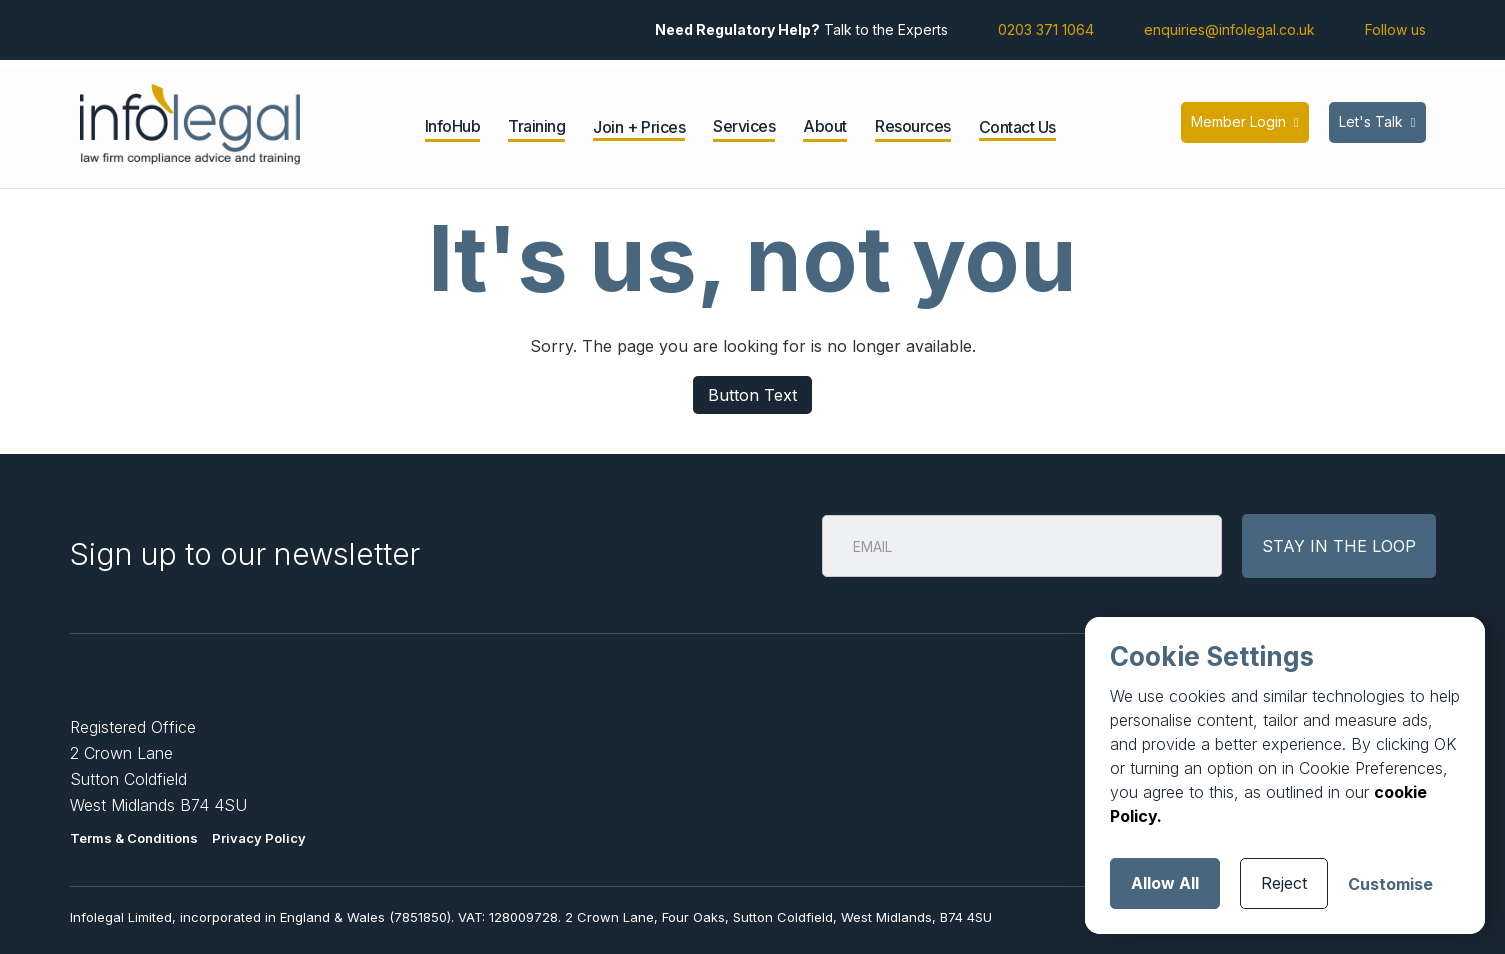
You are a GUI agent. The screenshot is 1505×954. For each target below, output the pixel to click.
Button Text (752, 395)
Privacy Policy (259, 838)
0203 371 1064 (1046, 29)
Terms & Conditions (134, 838)
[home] (190, 124)
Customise (1390, 884)
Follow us (1395, 29)
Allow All (1165, 883)
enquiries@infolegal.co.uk (1229, 29)
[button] (453, 129)
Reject (1284, 883)
